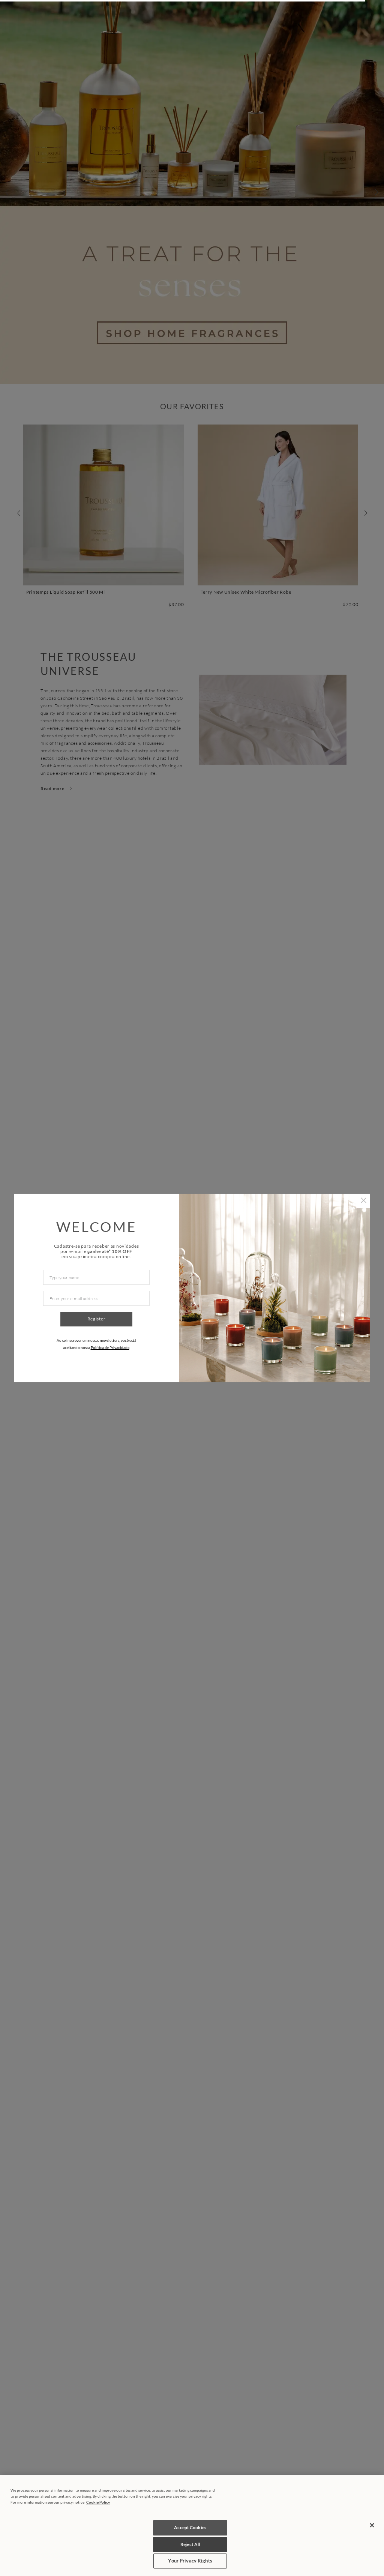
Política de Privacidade (110, 1347)
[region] (192, 2525)
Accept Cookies (190, 2527)
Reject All (190, 2544)
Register (96, 1319)
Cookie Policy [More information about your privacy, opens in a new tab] (98, 2502)
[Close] (372, 2525)
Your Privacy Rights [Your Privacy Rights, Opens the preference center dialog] (190, 2561)
